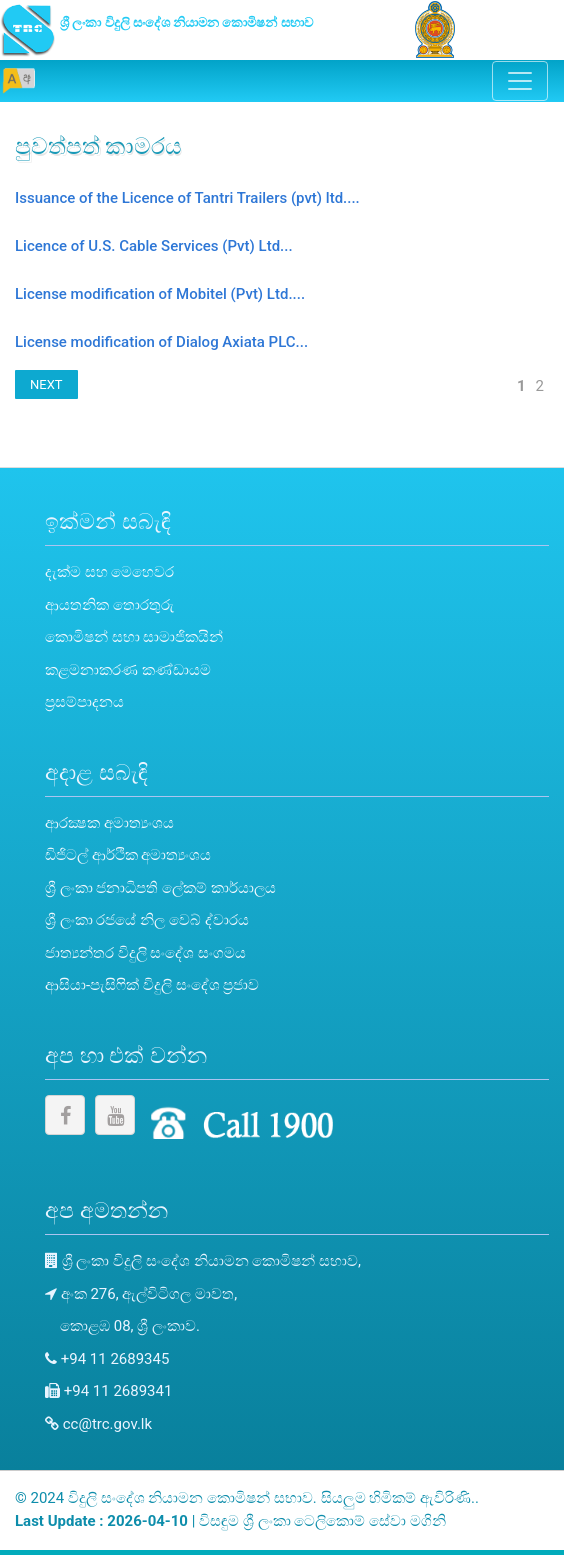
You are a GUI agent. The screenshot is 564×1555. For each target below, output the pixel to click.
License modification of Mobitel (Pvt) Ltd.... (160, 294)
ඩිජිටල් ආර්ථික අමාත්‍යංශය (128, 855)
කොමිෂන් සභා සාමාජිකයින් (134, 637)
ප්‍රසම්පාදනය (84, 702)
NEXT (46, 384)
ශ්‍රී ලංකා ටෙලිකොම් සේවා (326, 1521)
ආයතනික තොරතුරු (109, 605)
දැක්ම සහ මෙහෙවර (109, 572)
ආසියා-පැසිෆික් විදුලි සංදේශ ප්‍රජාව (152, 985)
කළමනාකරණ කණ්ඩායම (128, 670)
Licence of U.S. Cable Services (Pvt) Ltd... (154, 246)
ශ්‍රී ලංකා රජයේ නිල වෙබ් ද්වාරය (147, 920)
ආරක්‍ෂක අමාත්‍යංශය (109, 823)
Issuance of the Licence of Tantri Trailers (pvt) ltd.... (187, 198)
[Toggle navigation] (520, 81)
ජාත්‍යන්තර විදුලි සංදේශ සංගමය (145, 953)
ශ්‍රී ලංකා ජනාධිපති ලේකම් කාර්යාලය (160, 888)
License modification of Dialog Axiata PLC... (161, 342)
